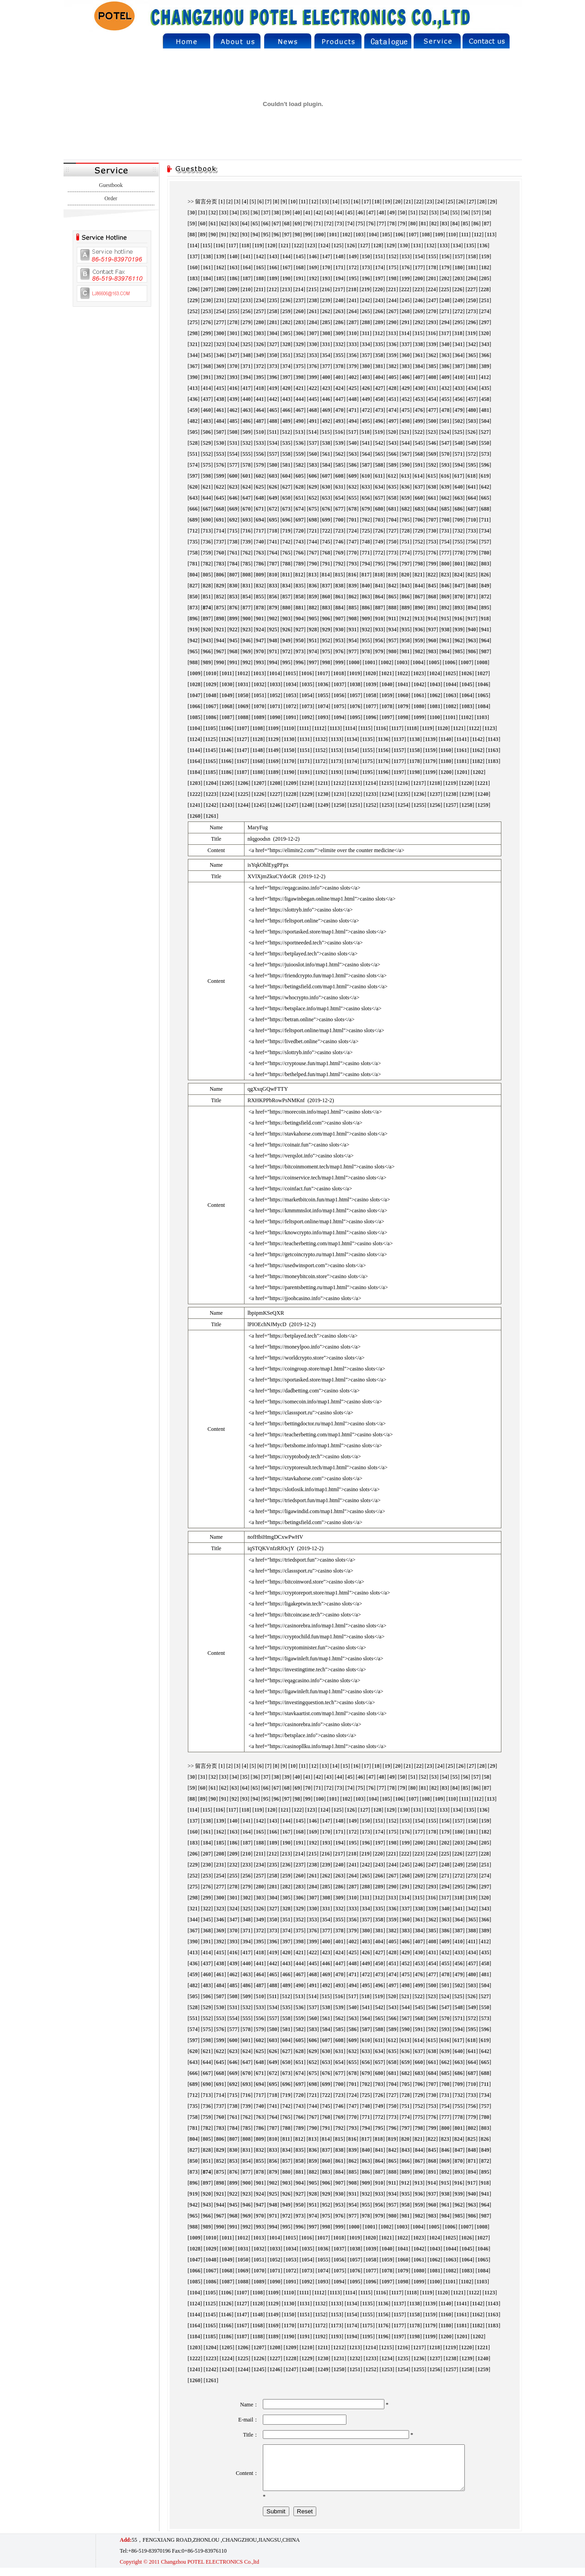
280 (260, 322)
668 (220, 509)
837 (326, 585)
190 (286, 278)
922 (233, 629)
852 (220, 596)
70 (308, 223)
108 (426, 234)
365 (472, 355)
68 (287, 223)
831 (247, 585)
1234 (387, 794)
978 (366, 651)
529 (207, 443)
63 (234, 223)
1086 (211, 717)
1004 (418, 662)
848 (472, 585)
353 (313, 355)
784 (233, 563)
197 (379, 278)
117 (232, 245)
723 (339, 531)
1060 (403, 695)
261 (313, 311)
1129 (273, 739)
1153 (336, 750)
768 (326, 552)
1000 (354, 662)
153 (406, 256)
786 (260, 563)
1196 (383, 772)
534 (273, 443)
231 (220, 300)
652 (313, 498)
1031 (243, 684)
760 (220, 552)
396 (273, 377)
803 (485, 563)
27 (471, 201)
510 (260, 432)
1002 (386, 662)
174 (379, 267)
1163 (493, 750)
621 (207, 487)
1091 (291, 717)
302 (247, 333)
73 (339, 223)
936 (419, 629)
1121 (458, 728)
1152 (320, 750)
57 (476, 212)
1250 (339, 805)
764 (273, 552)
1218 (434, 783)
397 (286, 377)
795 (379, 563)
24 (439, 201)
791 (326, 563)
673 (286, 509)
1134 (351, 739)
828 (207, 585)
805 (207, 574)
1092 (307, 717)
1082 (451, 706)
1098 (403, 717)
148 (339, 256)
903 (286, 618)
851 (207, 596)
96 (276, 234)
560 (313, 454)
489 (286, 421)
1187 (242, 772)
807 (233, 574)
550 (485, 443)
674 (300, 509)
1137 (399, 739)
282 (286, 322)
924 (260, 629)
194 (339, 278)
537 (313, 443)
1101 (450, 717)
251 (485, 300)
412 (485, 377)
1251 (355, 805)
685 (445, 509)
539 (339, 443)
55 (455, 212)
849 (485, 585)
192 (313, 278)
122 (298, 245)
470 (339, 410)
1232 (355, 794)
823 (445, 574)
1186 (226, 772)
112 (478, 234)
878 (260, 607)
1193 (336, 772)
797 (406, 563)
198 (392, 278)
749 (379, 542)
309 (339, 333)
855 (260, 596)
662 (445, 498)
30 (192, 212)
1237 (435, 794)
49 (392, 212)
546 (432, 443)
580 (273, 465)
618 (472, 476)
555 (247, 454)
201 (432, 278)
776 (432, 552)
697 (300, 520)
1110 (289, 728)
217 (339, 289)
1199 (430, 772)
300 (220, 333)
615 (432, 476)
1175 (367, 761)
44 (339, 212)
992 (247, 662)
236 (286, 300)
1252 (371, 805)
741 (273, 542)
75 (360, 223)
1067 (211, 706)
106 (399, 234)
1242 (211, 805)
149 (353, 256)
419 (273, 388)
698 (313, 520)
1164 (195, 761)
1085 (195, 717)
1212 (338, 783)
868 (432, 596)
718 (273, 531)
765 (286, 552)
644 (207, 498)
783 (220, 563)
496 (379, 421)
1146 (226, 750)
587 (366, 465)
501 (445, 421)
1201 (462, 772)
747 (353, 542)
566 (392, 454)
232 (233, 300)
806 (220, 574)
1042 (419, 684)
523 (432, 432)
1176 (383, 761)
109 (439, 234)
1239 (467, 794)
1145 (210, 750)
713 (207, 531)
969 (247, 651)
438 (220, 399)
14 (334, 201)
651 (300, 498)
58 (486, 212)
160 (194, 267)
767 (313, 552)
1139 (430, 739)
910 (379, 618)
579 (260, 465)
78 (392, 223)
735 (194, 542)
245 (406, 300)
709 (459, 520)
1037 (339, 684)
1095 (355, 717)
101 (333, 234)
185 (220, 278)
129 (391, 245)
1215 (386, 783)
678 (353, 509)
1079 (403, 706)
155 (432, 256)
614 (419, 476)
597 (194, 476)
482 (194, 421)
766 (300, 552)
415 (220, 388)
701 (353, 520)
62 (224, 223)
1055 (323, 695)
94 (255, 234)
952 (326, 640)
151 (379, 256)
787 (273, 563)
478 (445, 410)
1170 (289, 761)
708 (445, 520)
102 (346, 234)
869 (445, 596)
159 (485, 256)
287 (353, 322)
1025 (450, 673)
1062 (435, 695)
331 (326, 344)
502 (459, 421)
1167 (242, 761)
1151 (304, 750)
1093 (323, 717)
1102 (466, 717)
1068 (227, 706)
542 (379, 443)
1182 (477, 761)
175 (392, 267)
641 (472, 487)
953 (339, 640)
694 (260, 520)
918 (485, 618)
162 (220, 267)
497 (392, 421)
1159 (430, 750)
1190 (289, 772)
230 (207, 300)
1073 (307, 706)
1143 (493, 739)
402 (353, 377)
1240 (483, 794)
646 (233, 498)
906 (326, 618)
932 (366, 629)
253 (207, 311)
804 (194, 574)
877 (247, 607)
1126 (226, 739)
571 (459, 454)
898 (220, 618)
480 (472, 410)
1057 (355, 695)
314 (405, 333)
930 (339, 629)
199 (406, 278)
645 (220, 498)
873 (194, 607)
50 (402, 212)
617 (458, 476)
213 (286, 289)
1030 (227, 684)
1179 (430, 761)
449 (366, 399)
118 (245, 245)
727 (392, 531)
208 (220, 289)
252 (194, 311)
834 (286, 585)
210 (247, 289)
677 (339, 509)
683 (419, 509)
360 (406, 355)
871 (472, 596)
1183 (493, 761)
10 (293, 201)
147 (326, 256)
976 (339, 651)
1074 (323, 706)
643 (194, 498)
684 (432, 509)
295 (459, 322)
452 (406, 399)
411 (472, 377)
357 (366, 355)
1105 (210, 728)
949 (286, 640)
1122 (473, 728)
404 (379, 377)
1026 (466, 673)
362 (432, 355)
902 (273, 618)
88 (192, 234)
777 (445, 552)
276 (207, 322)
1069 (243, 706)
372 (260, 366)
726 (379, 531)
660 (419, 498)
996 (300, 662)
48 (381, 212)
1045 (467, 684)
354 (326, 355)
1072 (291, 706)
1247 (291, 805)
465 (273, 410)
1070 (259, 706)
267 (392, 311)
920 (207, 629)
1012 (242, 673)
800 (445, 563)
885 (353, 607)
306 (300, 333)
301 (233, 333)
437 (207, 399)
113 (491, 234)
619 (485, 476)
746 (339, 542)
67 (276, 223)
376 (313, 366)
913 (419, 618)
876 (233, 607)
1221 (482, 783)
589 (392, 465)
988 (194, 662)
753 (432, 542)
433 (459, 388)
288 (366, 322)
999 (339, 662)
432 (445, 388)
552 (207, 454)
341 (459, 344)
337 (406, 344)
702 (366, 520)
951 (313, 640)
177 (419, 267)
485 (233, 421)
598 (207, 476)
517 (352, 432)
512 (286, 432)
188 (260, 278)
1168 (257, 761)
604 (286, 476)
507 (220, 432)
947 (260, 640)
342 (472, 344)
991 (233, 662)
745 (326, 542)
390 (194, 377)
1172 (320, 761)
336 (392, 344)
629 (313, 487)
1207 (259, 783)
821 (419, 574)
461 (220, 410)
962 (459, 640)
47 (371, 212)
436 (194, 399)
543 (392, 443)
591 (419, 465)
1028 (195, 684)
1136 (383, 739)
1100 (435, 717)
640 (459, 487)
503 (472, 421)
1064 (467, 695)
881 (300, 607)
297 (485, 322)
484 (220, 421)
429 (406, 388)
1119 (427, 728)
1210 (307, 783)
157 (459, 256)
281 (273, 322)
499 (419, 421)
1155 (367, 750)
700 (339, 520)
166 (273, 267)
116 (219, 245)
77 (381, 223)
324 (233, 344)
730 (432, 531)
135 (470, 245)
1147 (242, 750)
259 (286, 311)
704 (392, 520)
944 (220, 640)
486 (247, 421)
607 (326, 476)
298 (194, 333)
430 (419, 388)
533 (260, 443)
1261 (211, 816)
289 (379, 322)
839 (353, 585)
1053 (291, 695)
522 (419, 432)
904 (300, 618)
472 (366, 410)
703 (379, 520)
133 (444, 245)
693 (247, 520)
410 (459, 377)
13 (324, 201)
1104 (195, 728)
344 (194, 355)
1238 (451, 794)
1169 (273, 761)
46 (360, 212)
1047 (195, 695)
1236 (419, 794)
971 (273, 651)
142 (260, 256)
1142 (477, 739)
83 (444, 223)
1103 (482, 717)
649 (273, 498)
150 (366, 256)
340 (445, 344)
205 (485, 278)
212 (273, 289)
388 (472, 366)
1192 (320, 772)
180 (459, 267)
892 (445, 607)
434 (472, 388)
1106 (226, 728)
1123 (489, 728)
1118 (411, 728)
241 (353, 300)
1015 (290, 673)
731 (445, 531)
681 (392, 509)
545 (419, 443)
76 (371, 223)
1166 (226, 761)
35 (245, 212)
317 (445, 333)
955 (366, 640)
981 (406, 651)
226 (458, 289)
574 (194, 465)
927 (300, 629)
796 (392, 563)
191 (300, 278)
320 (485, 333)
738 (233, 542)
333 (353, 344)
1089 (259, 717)
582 (300, 465)
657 (379, 498)
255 (233, 311)
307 (313, 333)
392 (220, 377)
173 (366, 267)
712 (194, 531)
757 (485, 542)
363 (445, 355)
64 (245, 223)
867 (419, 596)
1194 (351, 772)
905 (313, 618)
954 (353, 640)
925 (273, 629)
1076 (355, 706)
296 (472, 322)
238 (313, 300)
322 (207, 344)
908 (353, 618)
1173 (336, 761)
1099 (419, 717)
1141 (461, 739)
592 (432, 465)
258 (273, 311)
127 (364, 245)
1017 (322, 673)
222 (405, 289)
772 (379, 552)
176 (406, 267)
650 (286, 498)
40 (297, 212)
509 (247, 432)
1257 (451, 805)
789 (300, 563)
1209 (291, 783)
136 (483, 245)
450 (379, 399)
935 (406, 629)
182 (485, 267)
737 (220, 542)
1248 (307, 805)
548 (459, 443)
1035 (307, 684)
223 (419, 289)
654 (339, 498)
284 (313, 322)
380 (366, 366)
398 (300, 377)
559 (300, 454)
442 (273, 399)
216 (326, 289)
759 (207, 552)
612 (392, 476)
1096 (371, 717)
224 (432, 289)
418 (260, 388)
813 (312, 574)
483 (207, 421)
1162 (477, 750)
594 (459, 465)
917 (472, 618)
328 (286, 344)
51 (413, 212)
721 (313, 531)
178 (432, 267)
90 (213, 234)
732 (459, 531)
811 (286, 574)
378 (339, 366)
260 (300, 311)
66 (266, 223)
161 (207, 267)
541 (366, 443)
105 (386, 234)
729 (419, 531)
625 (260, 487)
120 (271, 245)
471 (353, 410)
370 (233, 366)
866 (406, 596)
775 (419, 552)
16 (355, 201)
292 (419, 322)
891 (432, 607)
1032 (259, 684)
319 (472, 333)
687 (472, 509)
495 (366, 421)
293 (432, 322)
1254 (403, 805)
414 (207, 388)
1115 (365, 728)
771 (366, 552)
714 (220, 531)
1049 (227, 695)
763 (260, 552)
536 (300, 443)
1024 (434, 673)
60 (203, 223)
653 (326, 498)
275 (194, 322)
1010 (211, 673)
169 (313, 267)
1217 (418, 783)
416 (233, 388)
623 (233, 487)
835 (300, 585)
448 (353, 399)
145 (300, 256)
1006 (450, 662)
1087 (227, 717)
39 (287, 212)
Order (111, 198)
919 (194, 629)
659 (406, 498)
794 (366, 563)
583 (313, 465)
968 (233, 651)
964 (485, 640)
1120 (442, 728)
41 (308, 212)
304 (273, 333)
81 (423, 223)
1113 (335, 728)
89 (203, 234)
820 (405, 574)
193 (326, 278)
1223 (211, 794)
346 (220, 355)
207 (207, 289)
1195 (367, 772)
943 (207, 640)
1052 (275, 695)
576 (220, 465)
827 (194, 585)
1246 (275, 805)
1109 (273, 728)
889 (406, 607)
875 (220, 607)
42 (318, 212)
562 (339, 454)
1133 (336, 739)
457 (472, 399)
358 (379, 355)
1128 (257, 739)
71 (318, 223)
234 (260, 300)
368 (207, 366)
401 (339, 377)
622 (220, 487)
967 (220, 651)
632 (353, 487)
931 (353, 629)
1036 (323, 684)
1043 (435, 684)
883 (326, 607)
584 (326, 465)
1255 (419, 805)
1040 (387, 684)
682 (406, 509)
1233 (371, 794)
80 (413, 223)
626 (273, 487)
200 (419, 278)
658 (392, 498)
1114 (350, 728)
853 (233, 596)
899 (233, 618)
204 (472, 278)
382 (392, 366)
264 (353, 311)
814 (326, 574)
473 (379, 410)
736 (207, 542)
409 (445, 377)
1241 (195, 805)
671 (260, 509)
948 (273, 640)
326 (260, 344)
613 (405, 476)
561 (326, 454)
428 (392, 388)
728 (406, 531)
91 (224, 234)
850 (194, 596)
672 (273, 509)
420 (286, 388)
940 (472, 629)
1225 (243, 794)
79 (402, 223)
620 (194, 487)
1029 (211, 684)
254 (220, 311)
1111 (304, 728)
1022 (402, 673)
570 (445, 454)
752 (419, 542)
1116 (381, 728)
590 (406, 465)
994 (273, 662)
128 (377, 245)
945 (233, 640)
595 (472, 465)
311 (366, 333)
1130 (289, 739)
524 (445, 432)
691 (220, 520)
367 (194, 366)
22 (418, 201)
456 (459, 399)
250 (472, 300)
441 (260, 399)
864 (379, 596)
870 (459, 596)
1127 (242, 739)
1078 (387, 706)
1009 (195, 673)
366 (485, 355)
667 (207, 509)
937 (432, 629)
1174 (351, 761)
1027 (482, 673)
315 (419, 333)
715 (233, 531)
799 (432, 563)
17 (366, 201)
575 (207, 465)
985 (459, 651)
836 (313, 585)
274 (485, 311)
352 (300, 355)
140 (233, 256)
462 (233, 410)
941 (485, 629)
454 (432, 399)
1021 (386, 673)
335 (379, 344)
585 (339, 465)
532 (247, 443)
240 (339, 300)
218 (352, 289)
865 (392, 596)
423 (326, 388)
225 (445, 289)
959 (419, 640)
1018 (338, 673)
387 (459, 366)
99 (308, 234)
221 (392, 289)
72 (329, 223)
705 (406, 520)
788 (286, 563)
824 (458, 574)
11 (303, 201)
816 (352, 574)
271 (445, 311)
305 (286, 333)
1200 (446, 772)
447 (339, 399)
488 (273, 421)
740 (260, 542)
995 (286, 662)
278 (233, 322)
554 (233, 454)
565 (379, 454)
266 (379, 311)
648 (260, 498)
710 (472, 520)
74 (350, 223)
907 (339, 618)
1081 (435, 706)
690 (207, 520)
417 (247, 388)
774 (406, 552)
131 (417, 245)
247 (432, 300)
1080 (419, 706)
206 (194, 289)
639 (445, 487)
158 (472, 256)
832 (260, 585)
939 (459, 629)
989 (207, 662)
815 (339, 574)
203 (459, 278)
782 (207, 563)
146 (313, 256)
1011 (227, 673)
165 (260, 267)
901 (260, 618)
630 (326, 487)
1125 (210, 739)
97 (287, 234)
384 (419, 366)
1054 (307, 695)
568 (419, 454)
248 (445, 300)
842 (392, 585)
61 (213, 223)
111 (465, 234)
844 (419, 585)
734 (485, 531)
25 (450, 201)
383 (406, 366)
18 (376, 201)
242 (366, 300)
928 (313, 629)
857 (286, 596)
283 (300, 322)
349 (260, 355)
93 (245, 234)
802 (472, 563)
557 (273, 454)
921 (220, 629)
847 (459, 585)
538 (326, 443)
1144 (195, 750)
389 (485, 366)
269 (419, 311)
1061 (419, 695)
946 (247, 640)
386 (445, 366)
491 (313, 421)
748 (366, 542)
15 (345, 201)
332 (339, 344)
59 (192, 223)
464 (260, 410)
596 (485, 465)
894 (472, 607)
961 (445, 640)
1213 (354, 783)
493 (339, 421)
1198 (414, 772)
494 (353, 421)
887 (379, 607)
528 (194, 443)
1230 (323, 794)
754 (445, 542)
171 (339, 267)
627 (286, 487)
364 (459, 355)
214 (299, 289)
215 (312, 289)
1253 (387, 805)
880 (286, 607)
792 (339, 563)
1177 (399, 761)
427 (379, 388)
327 (273, 344)
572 (472, 454)
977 (353, 651)
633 (366, 487)
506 (207, 432)
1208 (275, 783)
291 (406, 322)
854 (247, 596)
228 (485, 289)
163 (233, 267)
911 (392, 618)
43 (329, 212)
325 (247, 344)
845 (432, 585)
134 (457, 245)
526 (472, 432)
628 (300, 487)
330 (313, 344)
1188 (257, 772)
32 (213, 212)
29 (492, 201)
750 (392, 542)
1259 (483, 805)
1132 (320, 739)
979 (379, 651)
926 (286, 629)
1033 (275, 684)
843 (406, 585)
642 (485, 487)
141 (247, 256)
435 (485, 388)
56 (465, 212)
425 (353, 388)
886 (366, 607)
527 (485, 432)
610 (366, 476)
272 (459, 311)
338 (419, 344)
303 (260, 333)
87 (486, 223)
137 (194, 256)
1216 (402, 783)
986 (472, 651)
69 (297, 223)
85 (465, 223)
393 (233, 377)
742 (286, 542)
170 (326, 267)
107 (413, 234)
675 (313, 509)
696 (286, 520)
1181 (461, 761)
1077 (371, 706)
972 (286, 651)
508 (233, 432)
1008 (482, 662)
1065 (483, 695)
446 (326, 399)
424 (339, 388)
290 (392, 322)
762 (247, 552)
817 (366, 574)
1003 (402, 662)
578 (247, 465)
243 (379, 300)
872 (485, 596)
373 (273, 366)
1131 (304, 739)
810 (273, 574)
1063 (451, 695)
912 (405, 618)
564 (366, 454)
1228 (291, 794)
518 (366, 432)
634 (379, 487)
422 (313, 388)
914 (432, 618)
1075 (339, 706)
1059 (387, 695)
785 (247, 563)
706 (419, 520)
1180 (446, 761)
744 (313, 542)
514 (312, 432)
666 (194, 509)
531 (233, 443)
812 (299, 574)
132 (430, 245)
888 (392, 607)
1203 (195, 783)
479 (459, 410)
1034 (291, 684)
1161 (461, 750)
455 (445, 399)
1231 (339, 794)
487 (260, 421)
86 (476, 223)
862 (353, 596)
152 (392, 256)
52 (423, 212)
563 (353, 454)
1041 (403, 684)
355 (339, 355)
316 (432, 333)
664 (472, 498)
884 (339, 607)
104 (373, 234)
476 (419, 410)
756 (472, 542)
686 (459, 509)
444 (300, 399)
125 (338, 245)
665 (485, 498)
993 (260, 662)
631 (339, 487)
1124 (195, 739)
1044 (451, 684)
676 (326, 509)
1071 (275, 706)
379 (353, 366)
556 (260, 454)
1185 (210, 772)
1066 (195, 706)
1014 (274, 673)
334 (366, 344)
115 (206, 245)
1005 (434, 662)
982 (419, 651)
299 (207, 333)
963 (472, 640)
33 (224, 212)
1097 (387, 717)
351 (286, 355)
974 (313, 651)
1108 (257, 728)
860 (326, 596)
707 (432, 520)
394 (247, 377)
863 (366, 596)
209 (233, 289)
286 (339, 322)
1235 (403, 794)
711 (485, 520)
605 (300, 476)
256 (247, 311)
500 (432, 421)
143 (273, 256)
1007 (466, 662)
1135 (367, 739)
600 (233, 476)
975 (326, 651)
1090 (275, 717)
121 (285, 245)
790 (313, 563)
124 (324, 245)
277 (220, 322)
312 (379, 333)
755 (459, 542)
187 (247, 278)
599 (220, 476)
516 (339, 432)
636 (406, 487)
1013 (258, 673)
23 (429, 201)
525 (458, 432)
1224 (227, 794)
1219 (450, 783)
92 (234, 234)
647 (247, 498)
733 (472, 531)
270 (432, 311)
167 (286, 267)
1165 (210, 761)
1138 (414, 739)
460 (207, 410)
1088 (243, 717)
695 (273, 520)
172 (353, 267)
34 (234, 212)
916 (458, 618)
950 (300, 640)
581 (286, 465)
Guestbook (110, 185)
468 (313, 410)
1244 (243, 805)
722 (326, 531)
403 (366, 377)
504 (485, 421)
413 (194, 388)
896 (194, 618)
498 (406, 421)
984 (445, 651)
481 (485, 410)
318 (458, 333)
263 (339, 311)
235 (273, 300)
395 (260, 377)
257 (260, 311)
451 (392, 399)
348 (247, 355)
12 (313, 201)
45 (350, 212)
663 (459, 498)
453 (419, 399)
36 (255, 212)
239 (326, 300)
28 (481, 201)
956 (379, 640)
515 (326, 432)
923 (247, 629)
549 (472, 443)
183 (194, 278)
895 (485, 607)
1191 (304, 772)
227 (472, 289)
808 (247, 574)
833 (273, 585)
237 (300, 300)
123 (311, 245)
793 (353, 563)
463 (247, 410)
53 (434, 212)
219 (366, 289)
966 (207, 651)
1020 (370, 673)
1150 (289, 750)
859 (313, 596)
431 (432, 388)
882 (313, 607)
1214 (370, 783)
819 (392, 574)
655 (353, 498)
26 (460, 201)
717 (260, 531)
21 (408, 201)
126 (351, 245)
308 (326, 333)
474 (392, 410)
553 (220, 454)
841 (379, 585)
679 (366, 509)
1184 (195, 772)
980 (392, 651)
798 (419, 563)
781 (194, 563)
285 (326, 322)
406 (406, 377)
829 (220, 585)
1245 (259, 805)
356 (353, 355)
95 (266, 234)
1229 (307, 794)
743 (300, 542)
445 (313, 399)
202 (445, 278)
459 (194, 410)
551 (194, 454)
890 (419, 607)
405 (392, 377)
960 (432, 640)
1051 (259, 695)
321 (194, 344)
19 (387, 201)
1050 (243, 695)
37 (266, 212)
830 (233, 585)
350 (273, 355)
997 (313, 662)
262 (326, 311)
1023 (418, 673)
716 (247, 531)
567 (406, 454)
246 (419, 300)
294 (445, 322)
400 (326, 377)
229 (194, 300)
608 (339, 476)
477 (432, 410)
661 (432, 498)
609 (353, 476)
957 (392, 640)
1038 (355, 684)
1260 (195, 816)
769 (339, 552)
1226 (259, 794)
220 (379, 289)
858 (300, 596)
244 (392, 300)
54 (444, 212)
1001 (370, 662)
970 (260, 651)
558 (286, 454)
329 (300, 344)
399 (313, 377)
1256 (435, 805)
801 (459, 563)
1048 (211, 695)
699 (326, 520)
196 (366, 278)
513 (299, 432)
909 (366, 618)
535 (286, 443)
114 (193, 245)
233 (247, 300)
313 (392, 333)
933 (379, 629)
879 (273, 607)
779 (472, 552)
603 (273, 476)
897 (207, 618)
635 (392, 487)
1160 (446, 750)
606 (313, 476)
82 (434, 223)
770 (353, 552)
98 (297, 234)
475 (406, 410)
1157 (399, 750)
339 (432, 344)
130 (404, 245)
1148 (257, 750)
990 (220, 662)
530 (220, 443)
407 (419, 377)
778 (459, 552)
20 (397, 201)
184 (207, 278)
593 (445, 465)
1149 (273, 750)
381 (379, 366)
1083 (467, 706)
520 (392, 432)
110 (452, 234)
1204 (211, 783)
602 (260, 476)
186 (233, 278)
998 (326, 662)
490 (300, 421)
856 (273, 596)
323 (220, 344)
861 (339, 596)
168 (300, 267)
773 (392, 552)
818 (379, 574)
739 (247, 542)
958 (406, 640)
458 (485, 399)
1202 (478, 772)
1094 (339, 717)
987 (485, 651)
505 (194, 432)
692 (233, 520)
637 (419, 487)
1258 (467, 805)
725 (366, 531)
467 (300, 410)
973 (300, 651)
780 (485, 552)
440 (247, 399)
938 (445, 629)
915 (445, 618)
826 (485, 574)
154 (419, 256)
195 (353, 278)
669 (233, 509)
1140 (446, 739)
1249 (323, 805)
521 (405, 432)
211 (260, 289)
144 (286, 256)
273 (472, 311)
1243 (227, 805)
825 (472, 574)
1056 (339, 695)
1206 (243, 783)
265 (366, 311)
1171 (304, 761)
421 (300, 388)
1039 (371, 684)
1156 (383, 750)
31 (203, 212)
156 (445, 256)
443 (286, 399)
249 (459, 300)
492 (326, 421)
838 (339, 585)
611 (379, 476)
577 (233, 465)
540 (353, 443)
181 (472, 267)
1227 (275, 794)
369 (220, 366)
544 (406, 443)
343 (485, 344)
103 (360, 234)
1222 (195, 794)
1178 (414, 761)
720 (300, 531)
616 (445, 476)
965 (194, 651)
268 (406, 311)
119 (258, 245)
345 (207, 355)
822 (432, 574)
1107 (242, 728)
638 (432, 487)
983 (432, 651)
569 (432, 454)
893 (459, 607)
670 (247, 509)
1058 (371, 695)
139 (220, 256)
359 (392, 355)
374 (286, 366)
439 (233, 399)
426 (366, 388)
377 (326, 366)
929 (326, 629)
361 (419, 355)
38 (276, 212)
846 (445, 585)
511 (273, 432)
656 (366, 498)
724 (353, 531)
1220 (466, 783)
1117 (396, 728)
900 (247, 618)
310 (353, 333)
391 (207, 377)
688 (485, 509)
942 (194, 640)
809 (260, 574)
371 (247, 366)
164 (247, 267)
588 (379, 465)
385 (432, 366)
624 (247, 487)
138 (207, 256)
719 (286, 531)
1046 (483, 684)
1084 (483, 706)
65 (255, 223)
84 (455, 223)
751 (406, 542)
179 (445, 267)
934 (392, 629)
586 (353, 465)
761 (233, 552)
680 (379, 509)
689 (194, 520)
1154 (351, 750)
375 (300, 366)
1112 (319, 728)
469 (326, 410)
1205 (227, 783)
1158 (414, 750)
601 (247, 476)
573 (485, 454)
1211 (323, 783)
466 (286, 410)
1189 (273, 772)
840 (366, 585)
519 (379, 432)
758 (194, 552)
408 (432, 377)
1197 (399, 772)
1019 (354, 673)
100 (320, 234)
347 (233, 355)
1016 (306, 673)
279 (247, 322)
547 (445, 443)
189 (273, 278)
